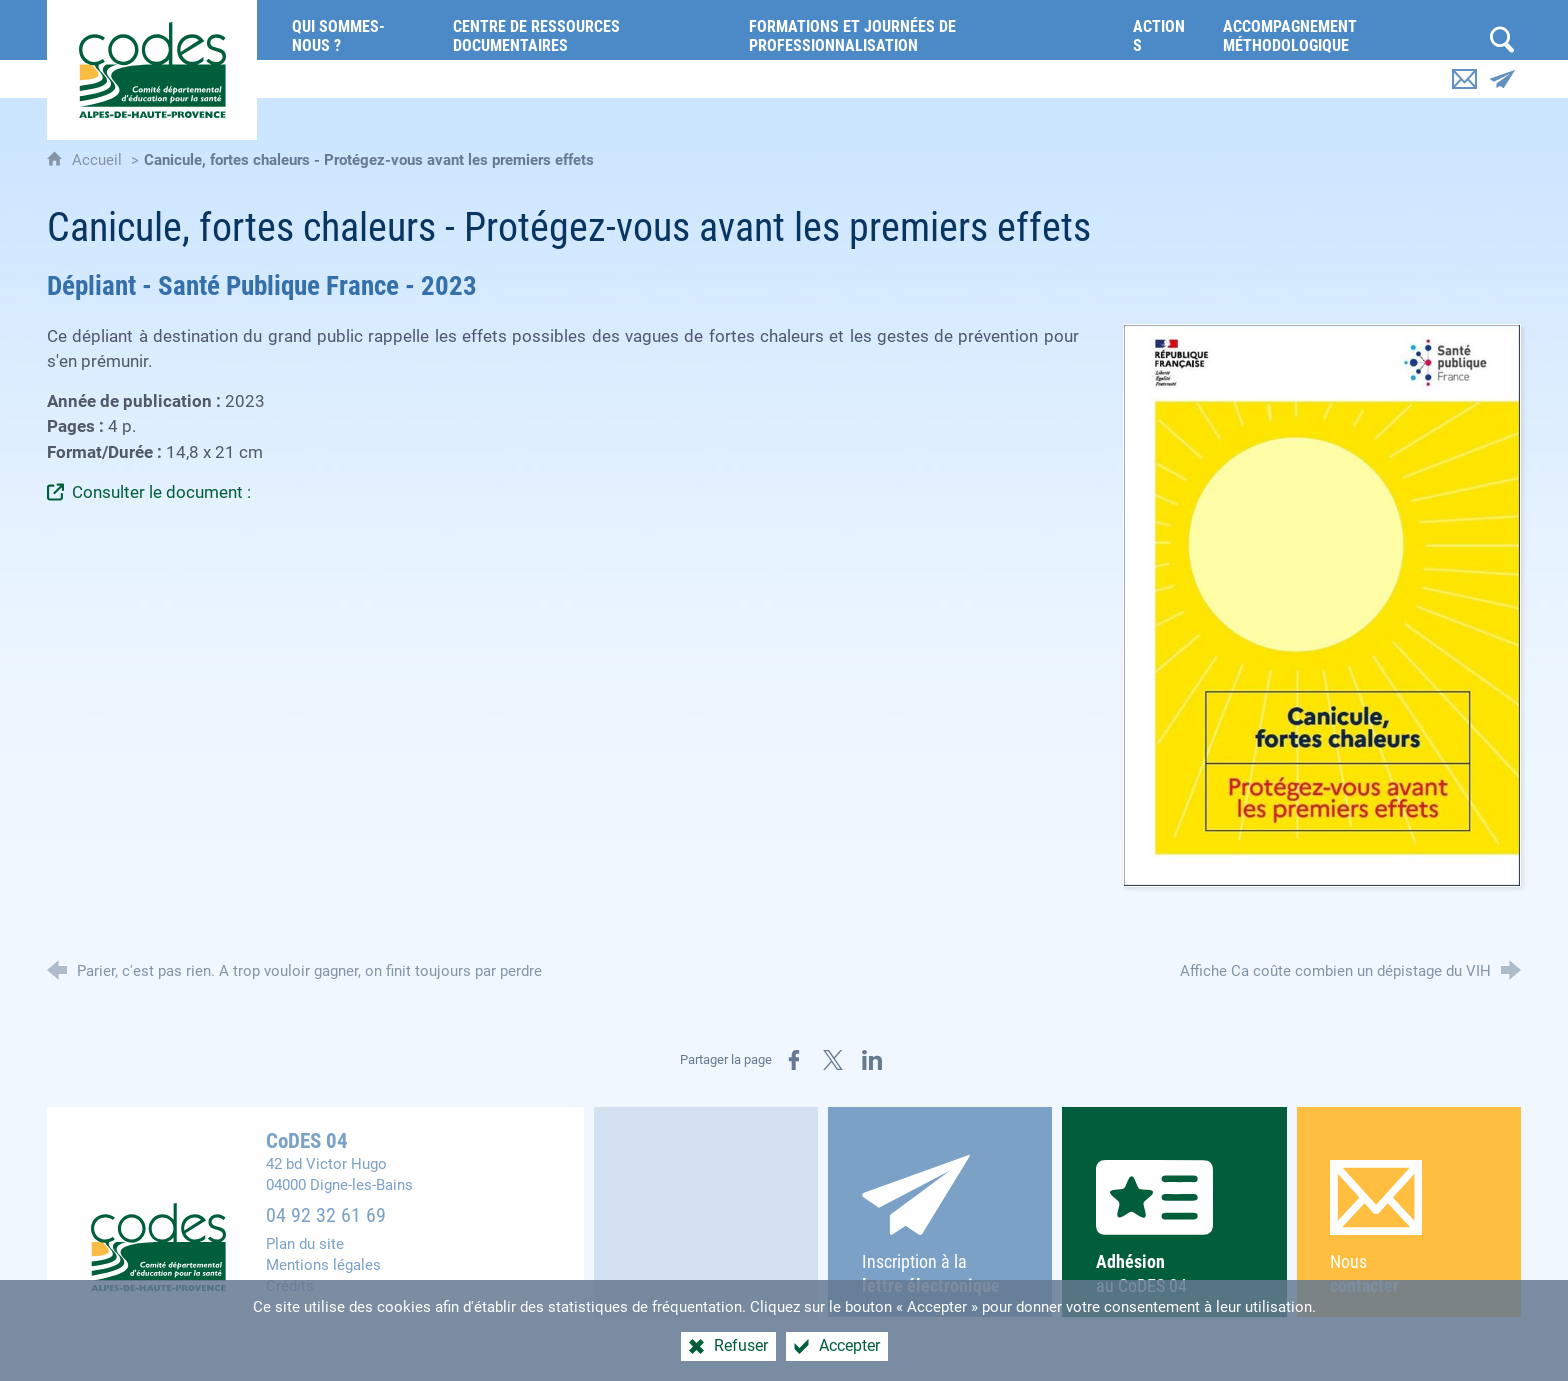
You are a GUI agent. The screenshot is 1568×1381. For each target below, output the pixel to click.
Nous (1408, 1228)
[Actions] (1163, 30)
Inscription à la (940, 1226)
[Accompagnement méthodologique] (1345, 30)
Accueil (99, 160)
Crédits (290, 1286)
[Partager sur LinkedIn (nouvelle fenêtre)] (872, 1060)
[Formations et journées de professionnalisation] (926, 30)
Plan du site (305, 1244)
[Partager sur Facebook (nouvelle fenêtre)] (794, 1060)
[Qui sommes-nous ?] (357, 30)
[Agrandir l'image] (1322, 605)
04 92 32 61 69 (326, 1215)
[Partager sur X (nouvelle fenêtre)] (833, 1060)
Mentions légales (323, 1265)
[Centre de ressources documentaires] (586, 30)
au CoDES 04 (1174, 1228)
